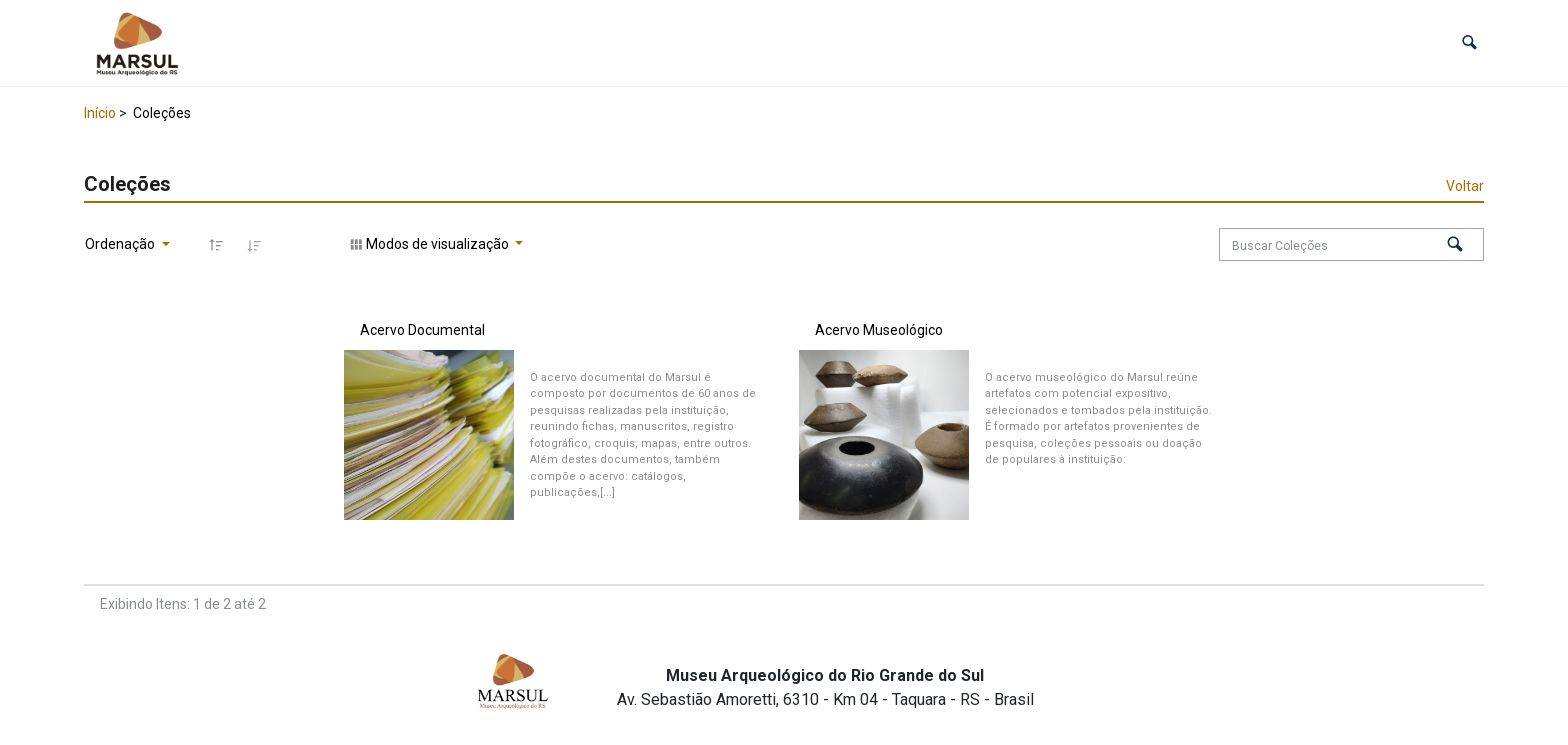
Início (100, 113)
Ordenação (121, 244)
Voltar (1465, 186)
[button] (1469, 42)
